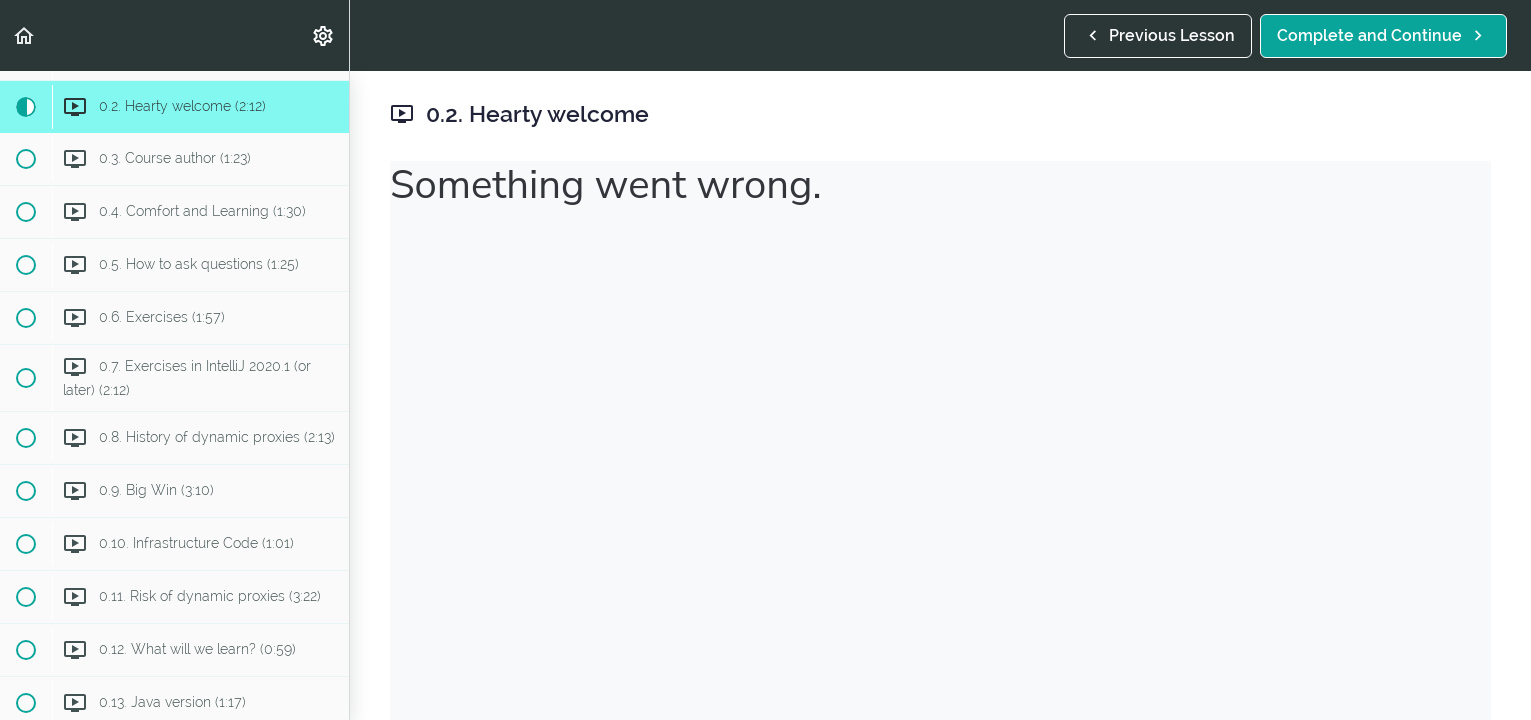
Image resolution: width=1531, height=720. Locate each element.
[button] (25, 35)
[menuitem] (324, 35)
